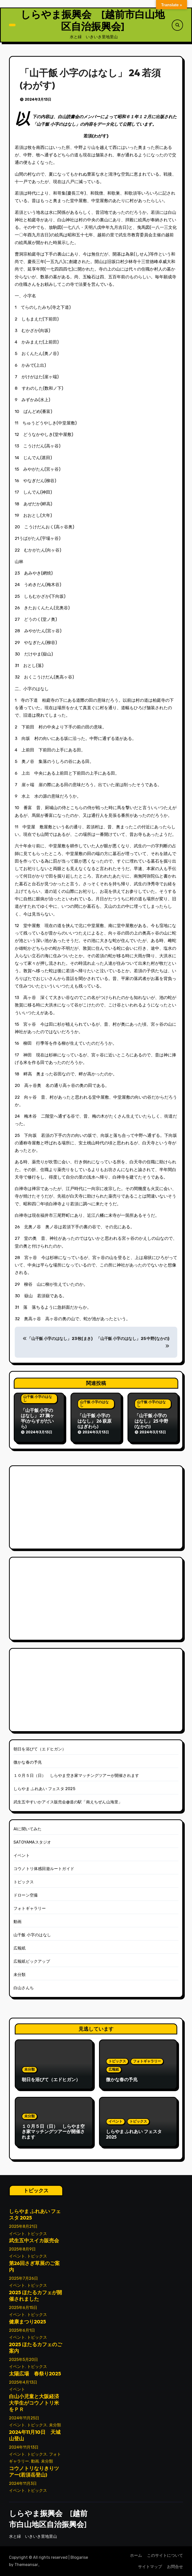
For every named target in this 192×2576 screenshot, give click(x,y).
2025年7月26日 (23, 2278)
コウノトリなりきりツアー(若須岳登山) (34, 2471)
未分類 (20, 1974)
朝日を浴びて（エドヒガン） (40, 1749)
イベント (22, 1855)
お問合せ (175, 2566)
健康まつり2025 (27, 2321)
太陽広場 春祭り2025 (35, 2373)
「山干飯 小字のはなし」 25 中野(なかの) (151, 1421)
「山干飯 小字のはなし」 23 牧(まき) (57, 1338)
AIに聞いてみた (28, 1829)
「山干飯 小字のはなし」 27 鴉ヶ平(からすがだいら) (37, 1418)
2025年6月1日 (22, 2330)
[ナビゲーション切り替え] (12, 25)
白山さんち (24, 1987)
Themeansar (26, 2564)
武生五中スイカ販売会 (34, 2240)
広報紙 (20, 1948)
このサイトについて (165, 2555)
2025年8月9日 (22, 2249)
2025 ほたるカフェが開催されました (35, 2295)
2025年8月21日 (23, 2226)
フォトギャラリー (30, 1908)
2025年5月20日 (23, 2359)
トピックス (24, 1882)
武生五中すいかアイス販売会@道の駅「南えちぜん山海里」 (68, 1802)
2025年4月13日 (23, 2382)
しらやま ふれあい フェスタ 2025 (44, 1788)
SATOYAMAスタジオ (32, 1842)
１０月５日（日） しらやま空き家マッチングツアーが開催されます (76, 1775)
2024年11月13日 (23, 2447)
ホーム (136, 2555)
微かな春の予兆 (28, 1762)
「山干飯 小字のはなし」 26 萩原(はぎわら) (94, 1421)
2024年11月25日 (24, 2418)
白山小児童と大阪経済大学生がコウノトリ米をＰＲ (34, 2402)
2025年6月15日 (23, 2307)
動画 (18, 1921)
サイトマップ (150, 2566)
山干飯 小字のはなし (37, 1398)
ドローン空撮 (26, 1895)
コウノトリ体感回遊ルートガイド (44, 1868)
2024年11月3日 (23, 2483)
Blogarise (79, 2557)
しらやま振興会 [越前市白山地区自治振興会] (92, 20)
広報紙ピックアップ (32, 1961)
